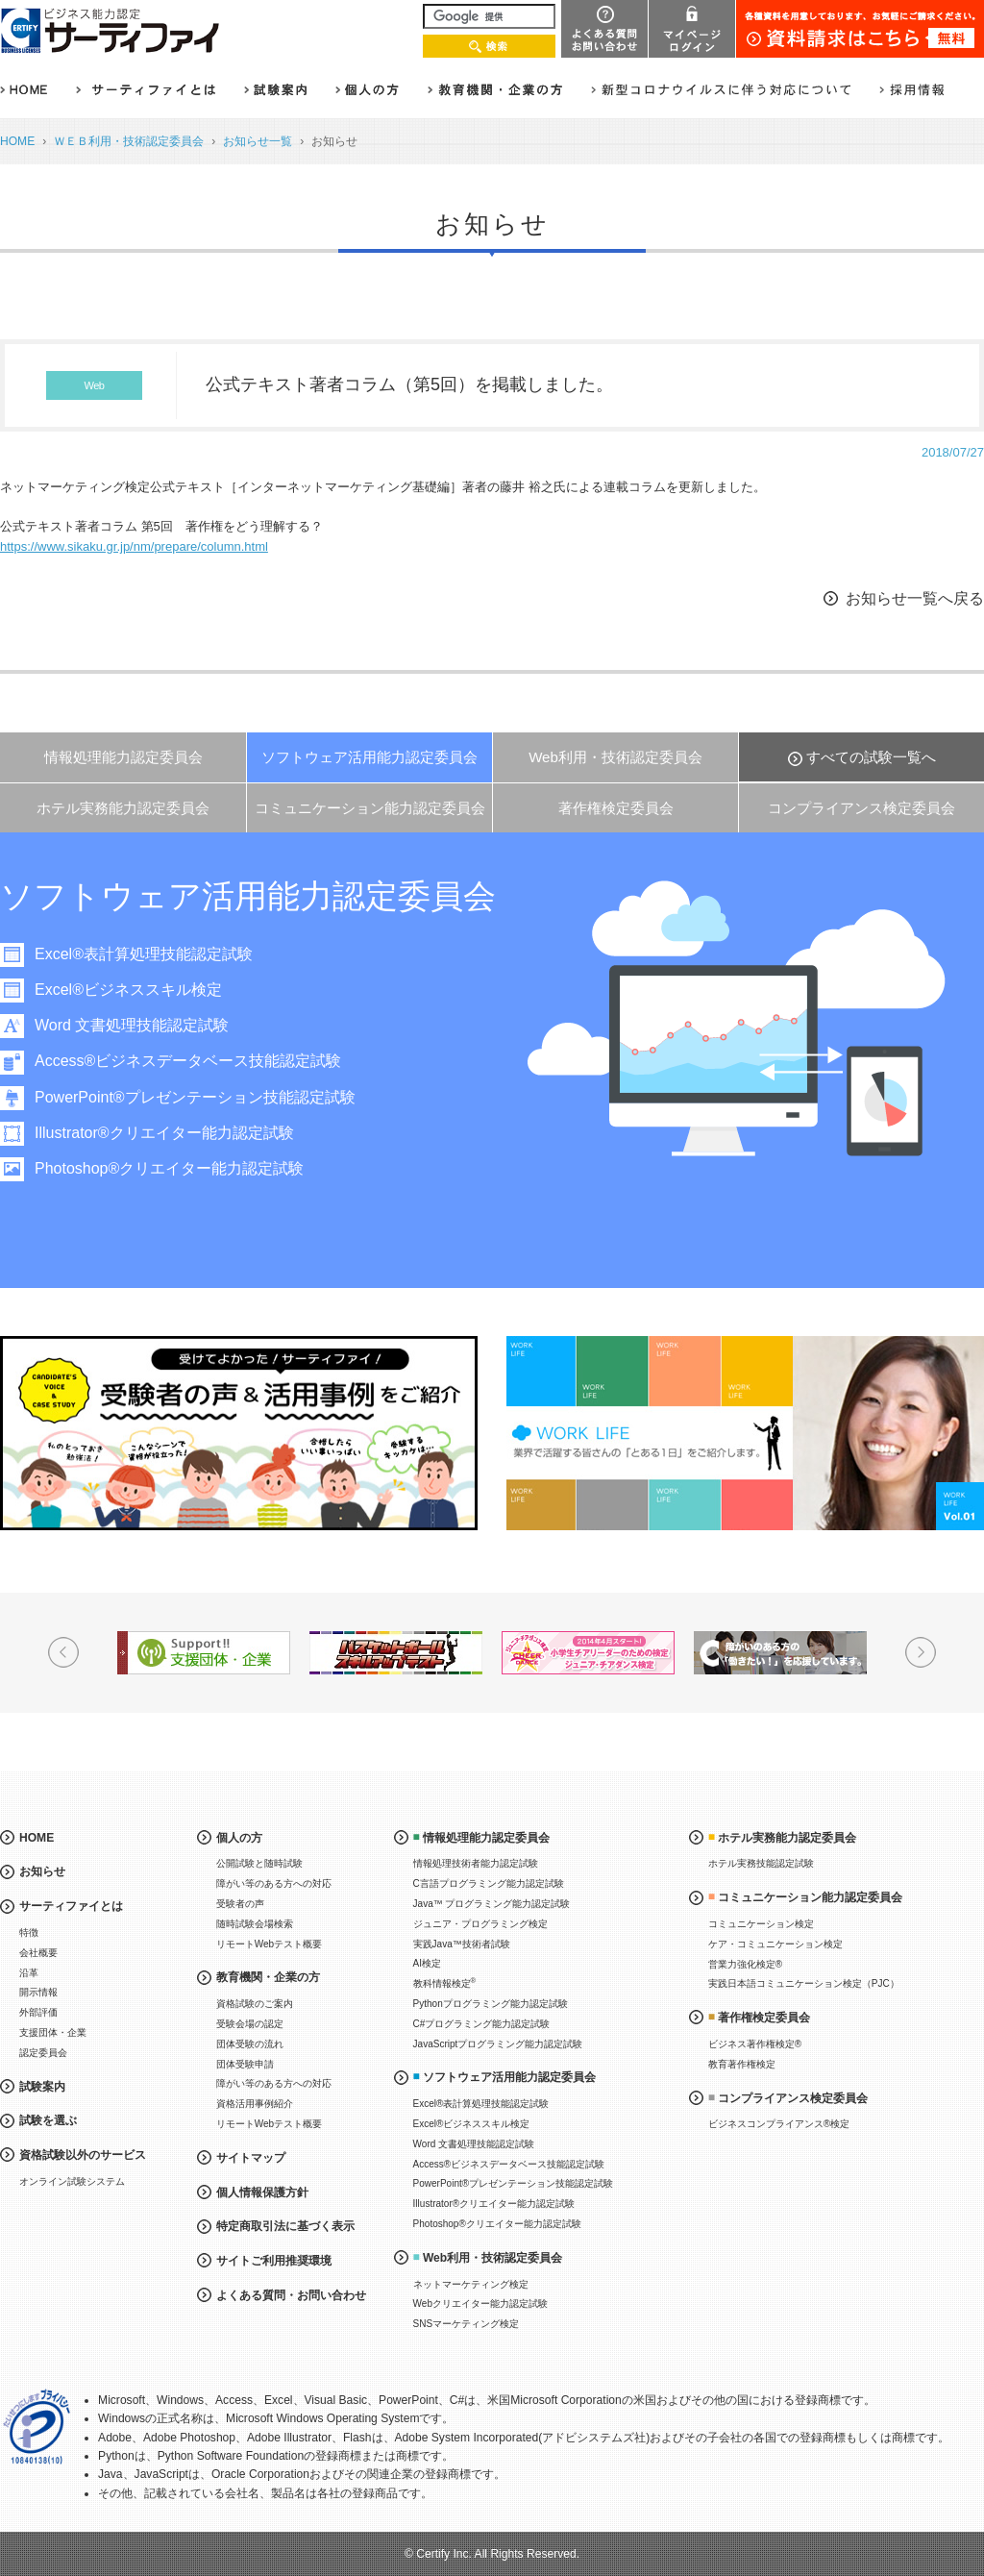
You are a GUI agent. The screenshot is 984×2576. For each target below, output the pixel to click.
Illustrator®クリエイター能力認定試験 (164, 1133)
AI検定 (427, 1963)
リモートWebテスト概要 (269, 1944)
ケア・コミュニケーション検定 (775, 1944)
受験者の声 (240, 1903)
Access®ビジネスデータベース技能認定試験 (188, 1061)
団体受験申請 (245, 2064)
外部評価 (38, 2012)
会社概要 (38, 1952)
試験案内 (42, 2086)
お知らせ (42, 1871)
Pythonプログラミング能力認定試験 (490, 2003)
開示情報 (38, 1992)
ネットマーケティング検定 (471, 2284)
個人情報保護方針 (262, 2192)
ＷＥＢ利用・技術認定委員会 (129, 141)
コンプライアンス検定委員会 (861, 808)
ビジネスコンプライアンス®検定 (778, 2123)
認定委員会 (43, 2052)
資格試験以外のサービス (82, 2155)
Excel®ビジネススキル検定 (128, 989)
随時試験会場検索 (254, 1924)
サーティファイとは (71, 1906)
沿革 (28, 1973)
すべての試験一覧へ (871, 757)
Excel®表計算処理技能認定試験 (144, 954)
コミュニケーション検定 (761, 1924)
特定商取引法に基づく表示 (285, 2226)
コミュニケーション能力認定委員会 (370, 808)
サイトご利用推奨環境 (274, 2260)
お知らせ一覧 (257, 141)
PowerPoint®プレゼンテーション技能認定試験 (195, 1097)
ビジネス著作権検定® (754, 2044)
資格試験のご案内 (254, 2003)
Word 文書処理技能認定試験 (132, 1025)
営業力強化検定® (745, 1964)
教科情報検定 (445, 1982)
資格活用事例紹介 (254, 2103)
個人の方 (239, 1838)
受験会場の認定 (249, 2024)
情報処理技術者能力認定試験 (475, 1863)
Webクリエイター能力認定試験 (480, 2303)
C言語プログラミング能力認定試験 (488, 1883)
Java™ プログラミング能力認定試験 (492, 1903)
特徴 (28, 1932)
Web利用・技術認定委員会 (615, 757)
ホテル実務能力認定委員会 (123, 808)
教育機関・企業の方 (268, 1977)
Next (920, 1652)
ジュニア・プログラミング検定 (480, 1924)
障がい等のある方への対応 (274, 1883)
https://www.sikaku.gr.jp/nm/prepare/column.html (134, 546)
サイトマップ (250, 2158)
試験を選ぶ (48, 2120)
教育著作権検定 (741, 2064)
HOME (17, 141)
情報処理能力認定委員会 (123, 757)
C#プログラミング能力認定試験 (482, 2024)
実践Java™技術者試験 (461, 1944)
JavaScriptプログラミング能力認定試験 (498, 2044)
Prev (63, 1652)
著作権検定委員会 (616, 808)
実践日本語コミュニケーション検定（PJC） (803, 1983)
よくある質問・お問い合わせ (291, 2295)
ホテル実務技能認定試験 (761, 1863)
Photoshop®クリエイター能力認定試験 (169, 1168)
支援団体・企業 (52, 2032)
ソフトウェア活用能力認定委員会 (369, 757)
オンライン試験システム (72, 2181)
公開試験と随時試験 (259, 1863)
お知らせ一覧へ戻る (915, 598)
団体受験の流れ (249, 2044)
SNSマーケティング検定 (466, 2323)
